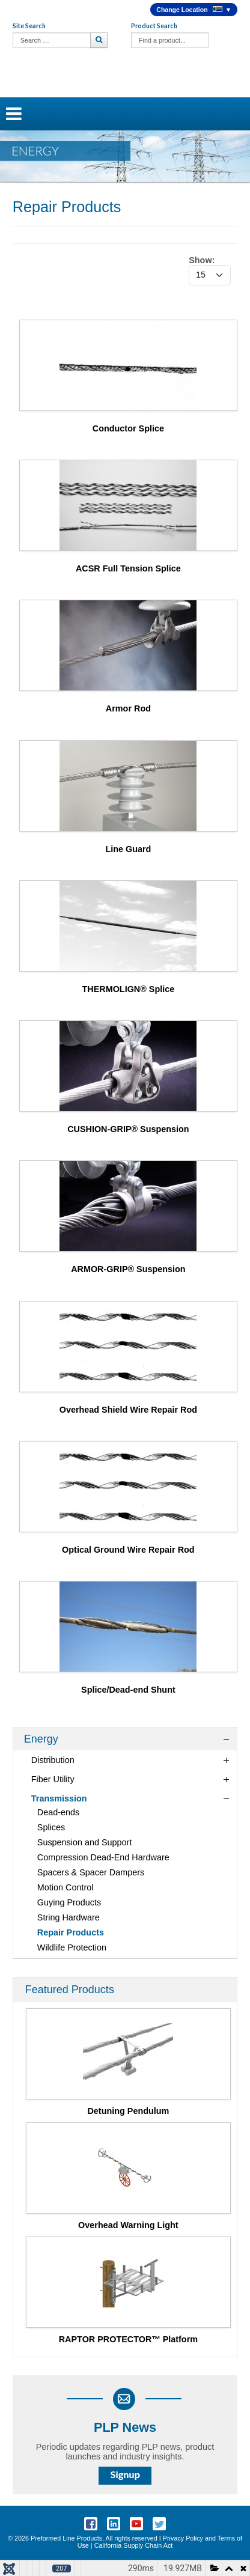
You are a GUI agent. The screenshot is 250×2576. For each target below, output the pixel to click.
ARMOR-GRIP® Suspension (128, 1269)
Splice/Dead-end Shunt (128, 1689)
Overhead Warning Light (128, 2225)
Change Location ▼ (193, 9)
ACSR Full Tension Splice (128, 568)
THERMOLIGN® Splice (128, 989)
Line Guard (128, 849)
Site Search (29, 25)
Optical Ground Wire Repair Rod (128, 1549)
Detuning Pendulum (128, 2111)
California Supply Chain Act (133, 2545)
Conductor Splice (128, 428)
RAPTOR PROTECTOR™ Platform (128, 2339)
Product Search (154, 25)
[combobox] (52, 40)
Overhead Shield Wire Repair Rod (128, 1409)
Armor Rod (128, 708)
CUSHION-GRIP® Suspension (128, 1129)
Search (100, 40)
